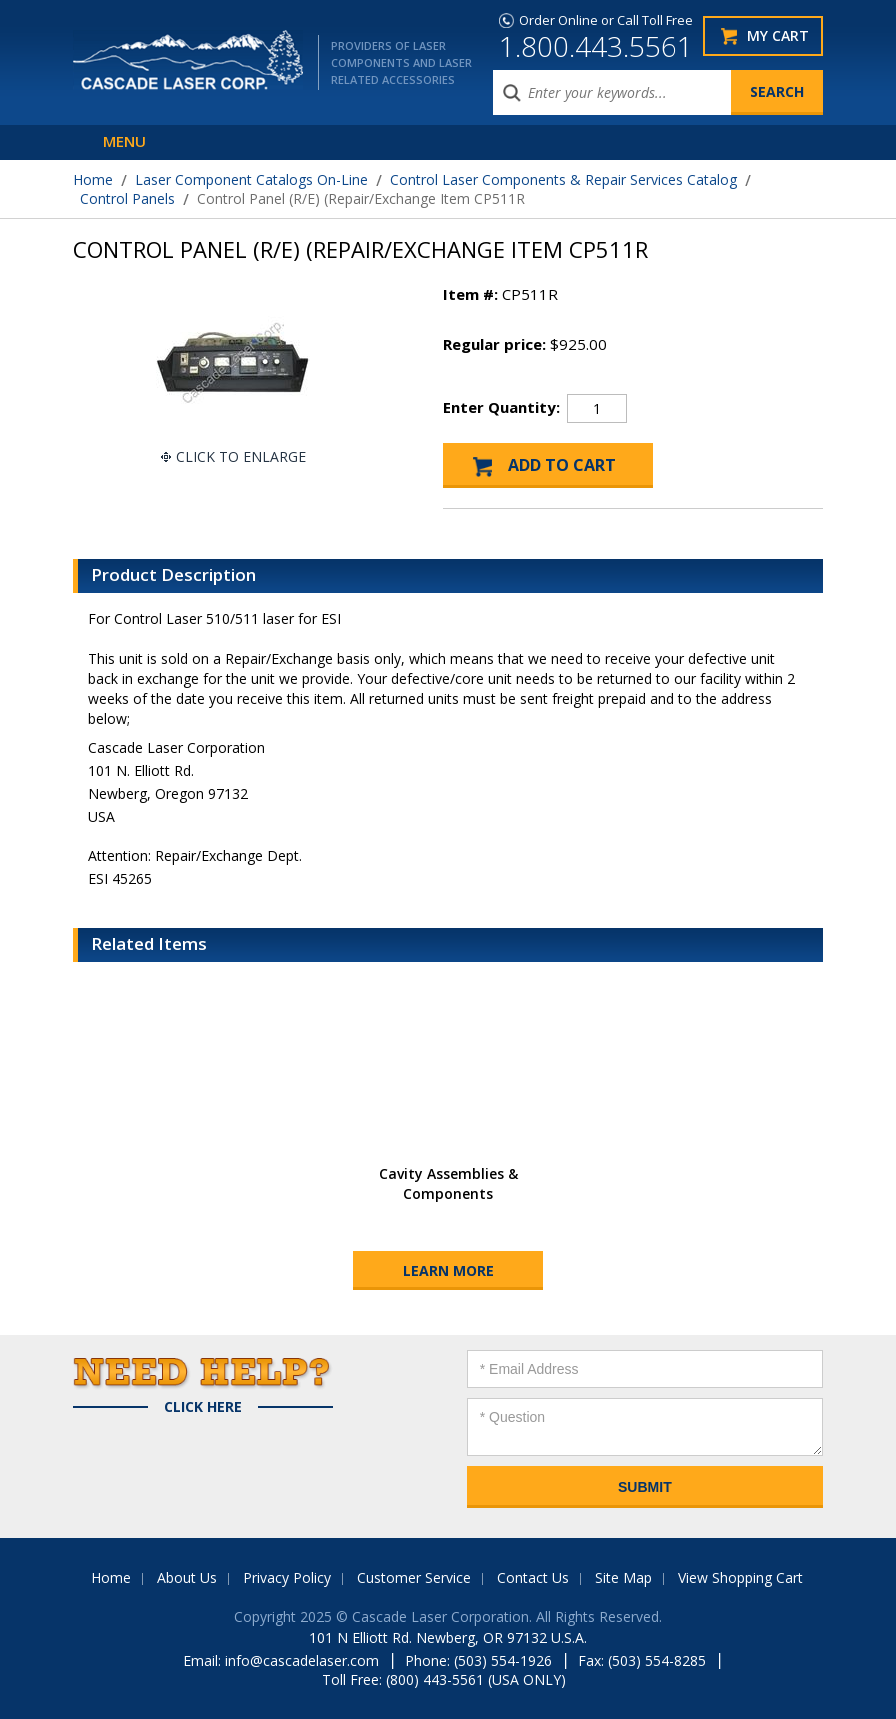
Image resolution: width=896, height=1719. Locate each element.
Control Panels (127, 198)
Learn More (448, 1270)
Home (93, 179)
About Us (187, 1577)
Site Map (623, 1577)
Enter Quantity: (501, 407)
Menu (124, 141)
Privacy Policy (287, 1577)
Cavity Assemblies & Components (448, 1183)
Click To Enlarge (241, 456)
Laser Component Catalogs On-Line (251, 179)
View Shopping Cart (740, 1577)
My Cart (778, 35)
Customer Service (414, 1577)
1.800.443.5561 (596, 46)
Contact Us (533, 1577)
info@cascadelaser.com (302, 1660)
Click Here (203, 1407)
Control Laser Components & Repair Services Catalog (563, 179)
